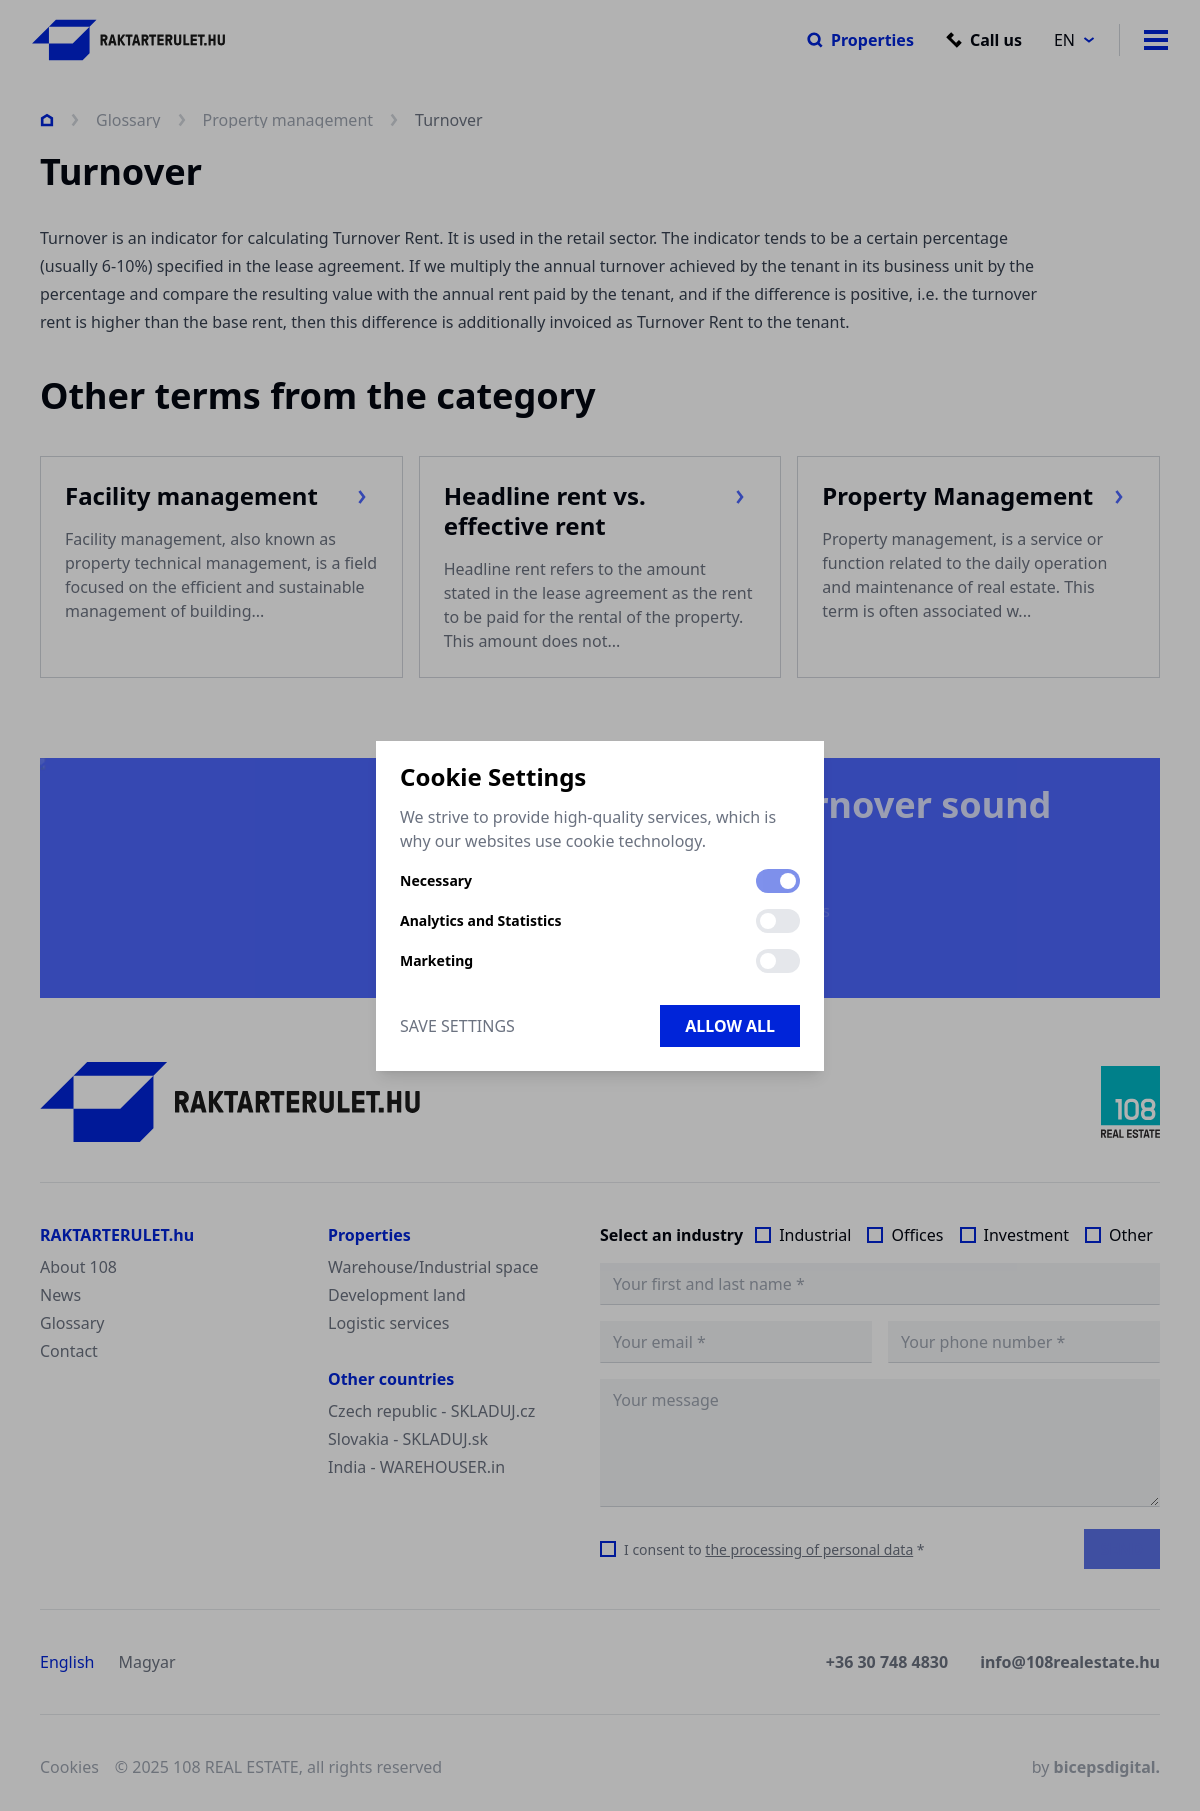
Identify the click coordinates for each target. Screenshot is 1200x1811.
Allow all (730, 1026)
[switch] (778, 881)
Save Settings (457, 1026)
